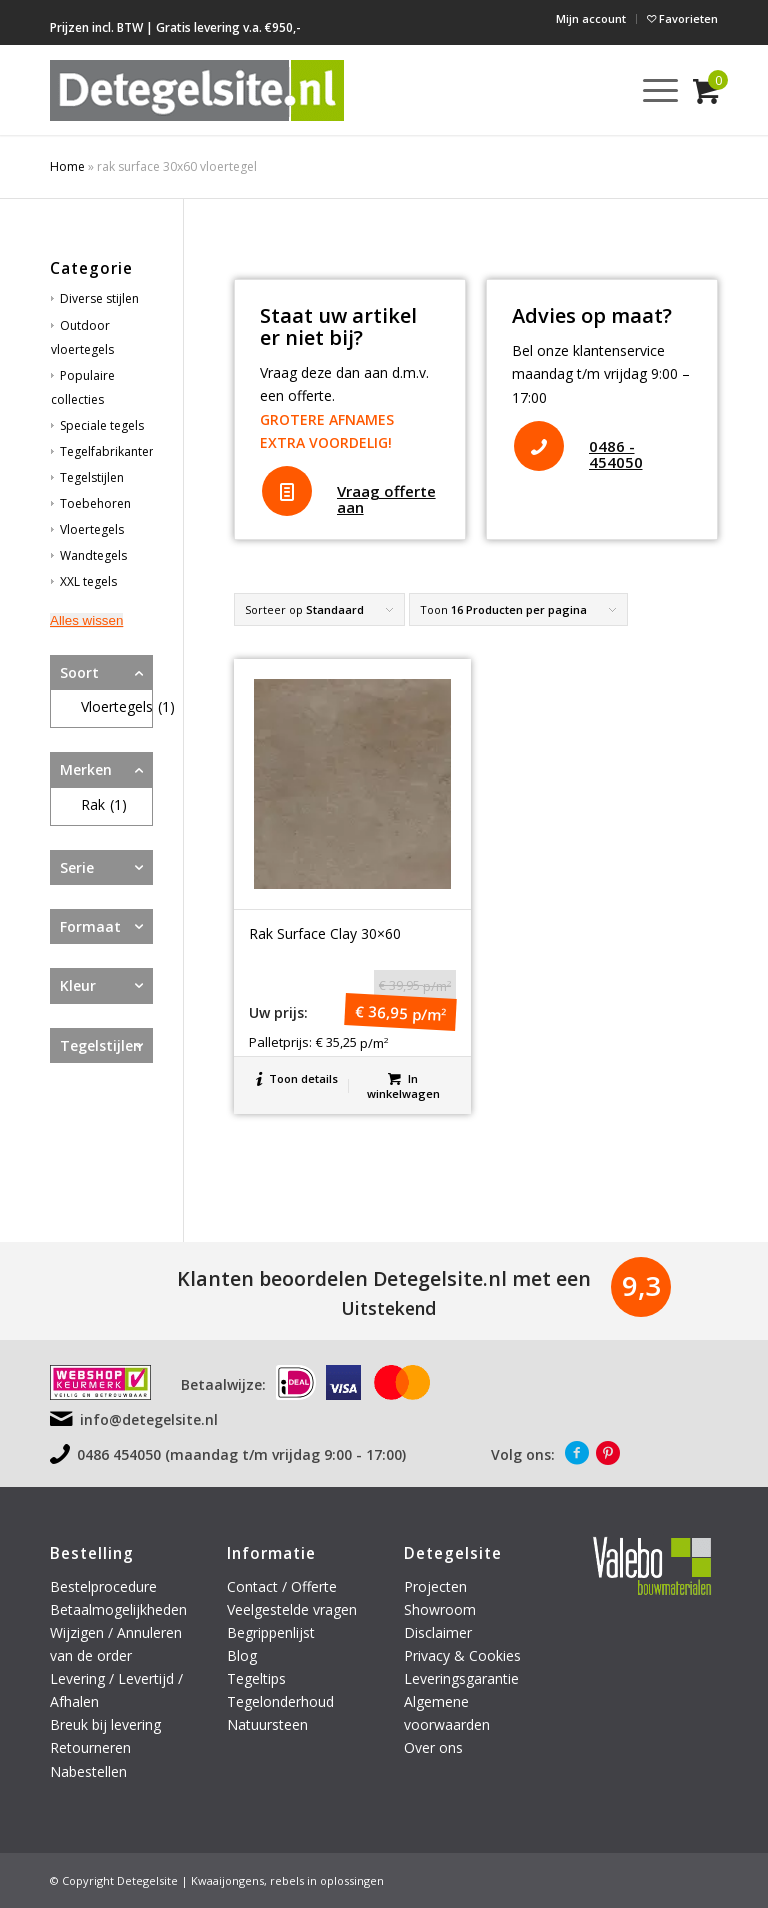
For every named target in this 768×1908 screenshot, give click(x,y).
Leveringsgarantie (461, 1678)
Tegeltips (256, 1678)
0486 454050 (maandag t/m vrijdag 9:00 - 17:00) (241, 1454)
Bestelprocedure (103, 1586)
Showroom (440, 1609)
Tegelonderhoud (280, 1701)
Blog (242, 1655)
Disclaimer (438, 1632)
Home (67, 166)
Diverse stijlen (99, 298)
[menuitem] (591, 19)
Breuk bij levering (105, 1724)
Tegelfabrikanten (108, 451)
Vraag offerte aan (386, 499)
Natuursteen (269, 1724)
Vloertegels (92, 529)
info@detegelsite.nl (149, 1419)
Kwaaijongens (227, 1880)
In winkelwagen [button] (403, 1085)
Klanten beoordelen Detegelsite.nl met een (384, 1278)
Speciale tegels (102, 425)
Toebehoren (95, 503)
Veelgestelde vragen (292, 1609)
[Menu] (650, 90)
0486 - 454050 (616, 454)
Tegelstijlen (92, 477)
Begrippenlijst (271, 1632)
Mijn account (591, 18)
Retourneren (92, 1747)
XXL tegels (88, 581)
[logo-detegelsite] (197, 90)
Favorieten (682, 18)
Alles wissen (86, 620)
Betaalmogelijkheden (118, 1609)
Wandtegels (93, 555)
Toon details (297, 1078)
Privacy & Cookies (462, 1655)
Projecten (435, 1586)
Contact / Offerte (282, 1586)
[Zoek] (603, 90)
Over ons (433, 1747)
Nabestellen (88, 1771)
